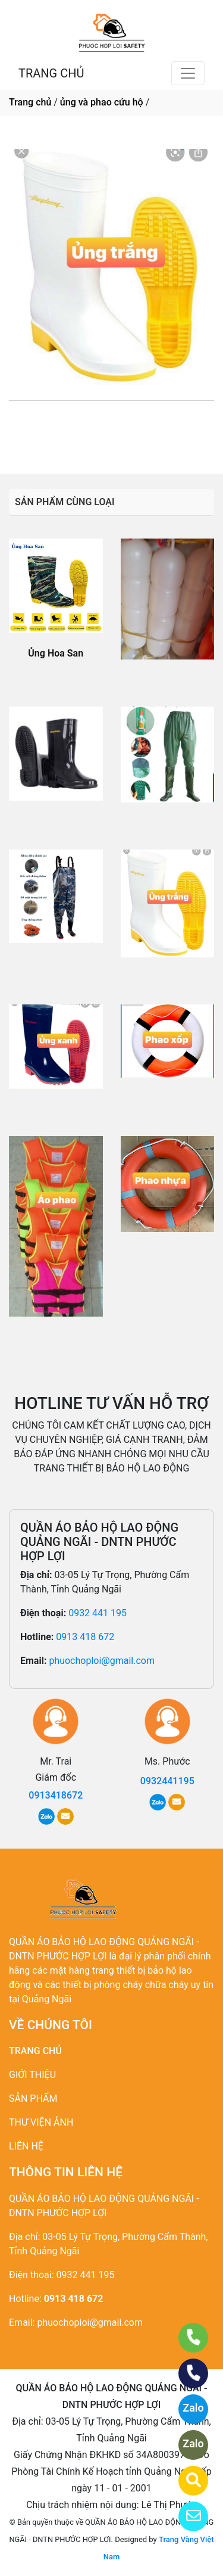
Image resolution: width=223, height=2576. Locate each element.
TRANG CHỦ (51, 73)
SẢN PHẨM (33, 2098)
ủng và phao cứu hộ (101, 102)
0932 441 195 (97, 1613)
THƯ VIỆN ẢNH (41, 2122)
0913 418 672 (85, 1636)
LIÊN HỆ (26, 2146)
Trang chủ (30, 102)
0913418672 (56, 1795)
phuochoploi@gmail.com (102, 1660)
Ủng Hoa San (55, 653)
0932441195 (105, 427)
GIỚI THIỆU (32, 2074)
